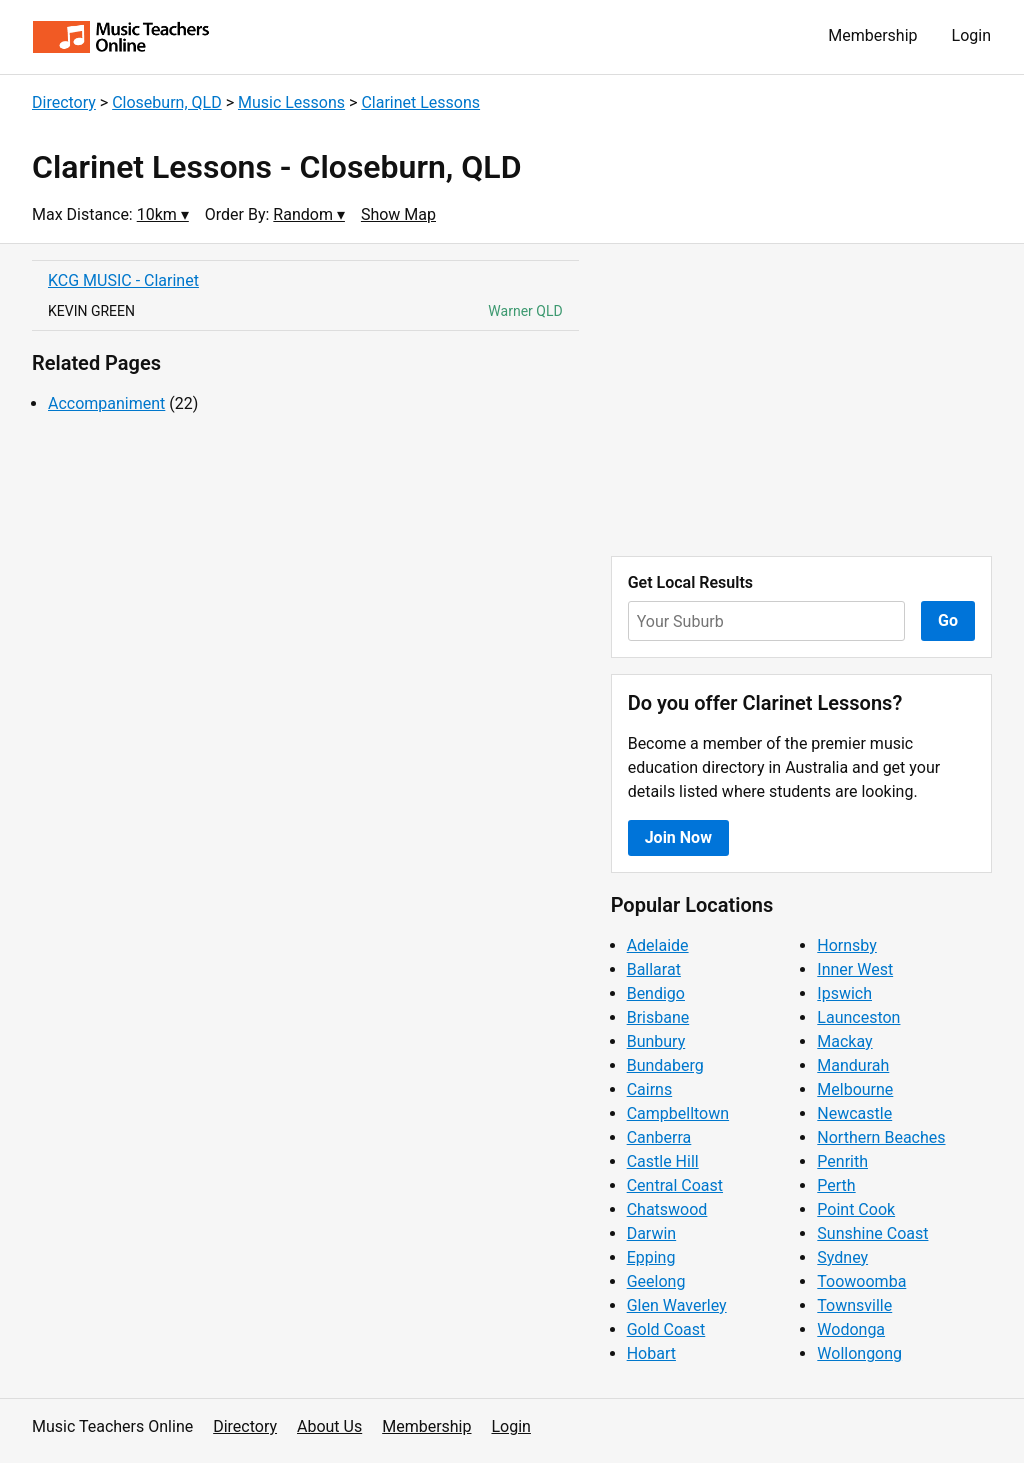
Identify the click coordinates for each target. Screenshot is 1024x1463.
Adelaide (658, 945)
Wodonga (851, 1329)
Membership (872, 35)
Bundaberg (665, 1065)
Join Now (678, 837)
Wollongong (859, 1353)
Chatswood (667, 1209)
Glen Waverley (677, 1305)
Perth (836, 1185)
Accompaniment (106, 403)
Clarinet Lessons (420, 102)
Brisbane (658, 1017)
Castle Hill (663, 1161)
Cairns (650, 1089)
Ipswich (844, 993)
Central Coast (675, 1185)
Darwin (652, 1233)
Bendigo (656, 993)
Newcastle (854, 1113)
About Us (329, 1426)
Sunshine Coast (872, 1233)
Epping (651, 1257)
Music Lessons (291, 102)
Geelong (656, 1281)
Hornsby (847, 945)
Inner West (855, 969)
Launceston (858, 1017)
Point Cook (856, 1209)
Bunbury (656, 1041)
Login (971, 35)
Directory (64, 102)
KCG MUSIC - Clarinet (123, 280)
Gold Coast (666, 1329)
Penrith (842, 1161)
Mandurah (853, 1065)
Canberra (659, 1137)
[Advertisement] (801, 400)
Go (948, 620)
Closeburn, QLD (166, 102)
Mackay (844, 1041)
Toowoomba (861, 1281)
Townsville (854, 1305)
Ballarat (654, 969)
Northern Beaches (881, 1137)
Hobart (651, 1353)
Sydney (842, 1257)
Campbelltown (678, 1113)
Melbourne (855, 1089)
